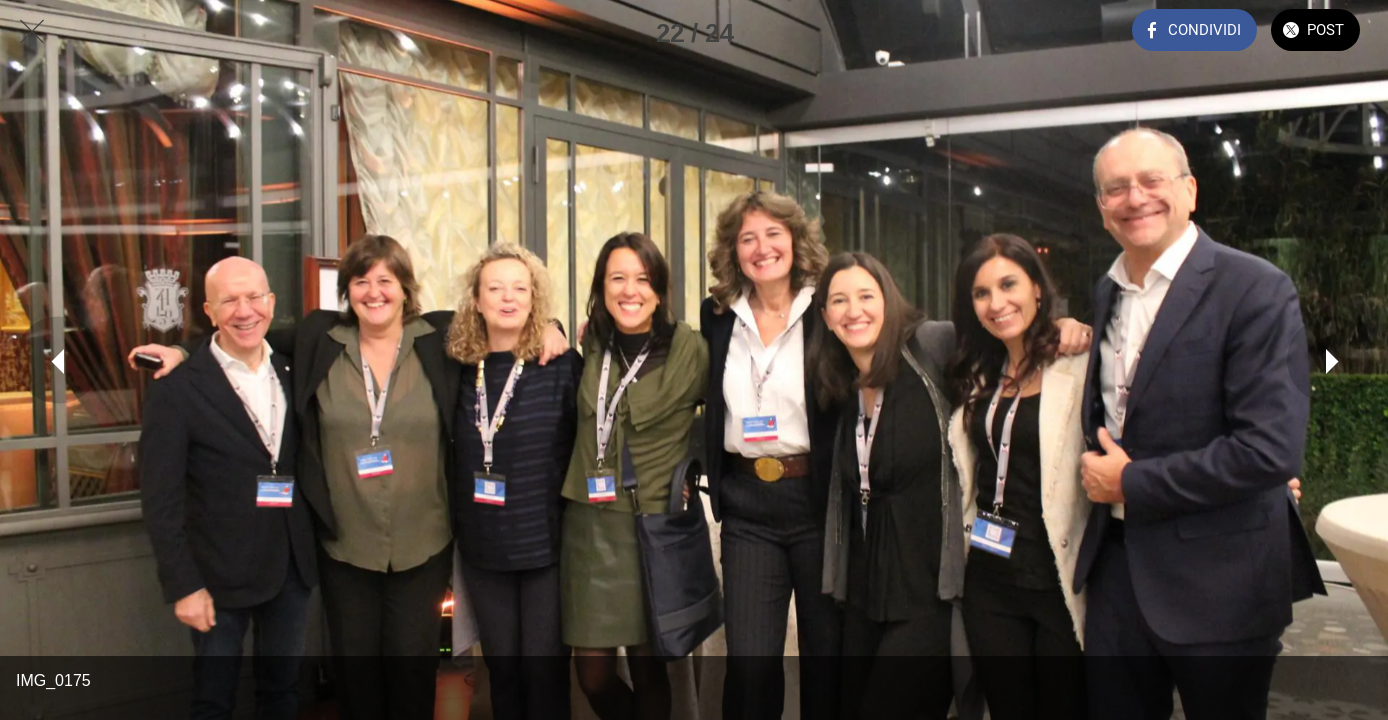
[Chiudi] (32, 32)
